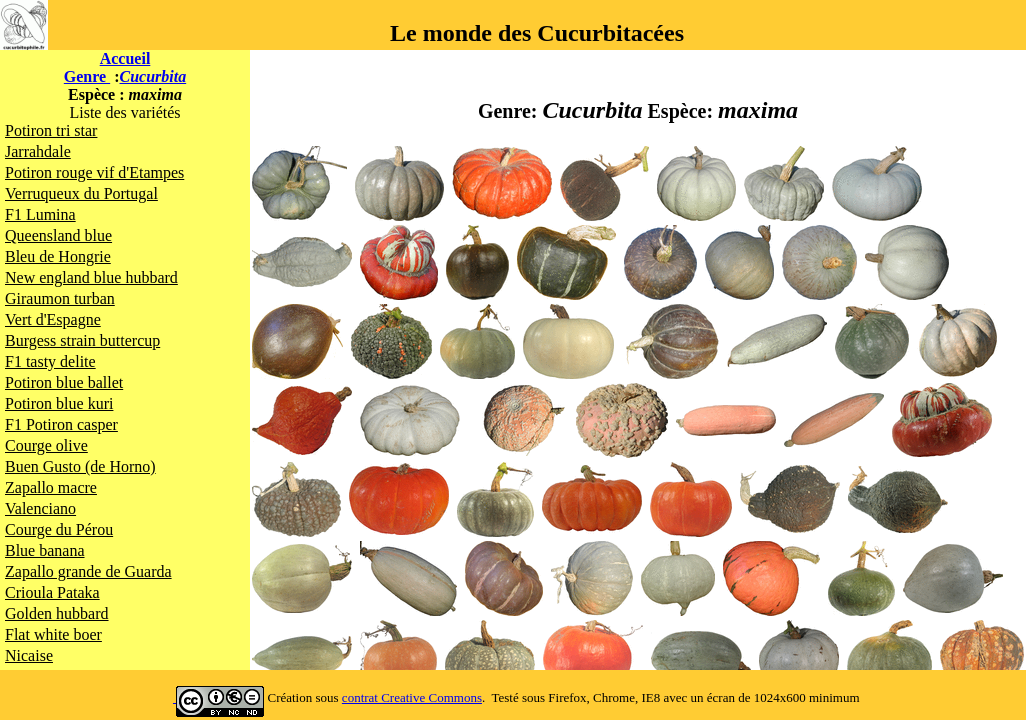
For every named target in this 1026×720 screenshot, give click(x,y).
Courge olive (46, 445)
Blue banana (45, 550)
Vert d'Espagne (53, 319)
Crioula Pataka (52, 592)
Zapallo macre (51, 487)
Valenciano (40, 508)
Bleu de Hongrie (58, 256)
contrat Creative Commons (412, 697)
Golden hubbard (57, 613)
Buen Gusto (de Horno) (80, 466)
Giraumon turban (60, 298)
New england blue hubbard (91, 277)
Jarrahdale (38, 151)
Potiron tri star (51, 130)
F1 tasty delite (50, 361)
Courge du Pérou (59, 529)
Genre (87, 76)
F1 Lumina (40, 214)
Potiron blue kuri (59, 403)
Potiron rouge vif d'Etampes (94, 172)
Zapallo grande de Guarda (88, 571)
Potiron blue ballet (64, 382)
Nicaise (29, 655)
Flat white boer (53, 634)
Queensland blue (58, 235)
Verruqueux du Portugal (81, 193)
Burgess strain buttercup (82, 340)
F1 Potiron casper (61, 424)
